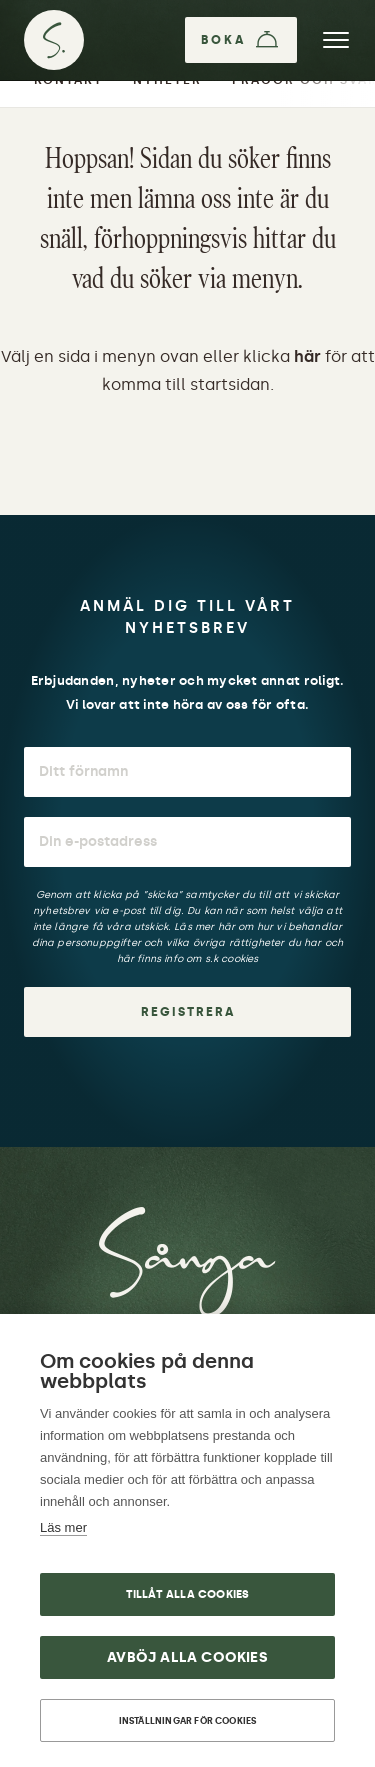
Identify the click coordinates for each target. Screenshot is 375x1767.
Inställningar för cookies (188, 1720)
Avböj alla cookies (187, 1657)
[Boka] (240, 40)
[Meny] (336, 40)
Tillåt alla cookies (188, 1594)
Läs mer (63, 1527)
